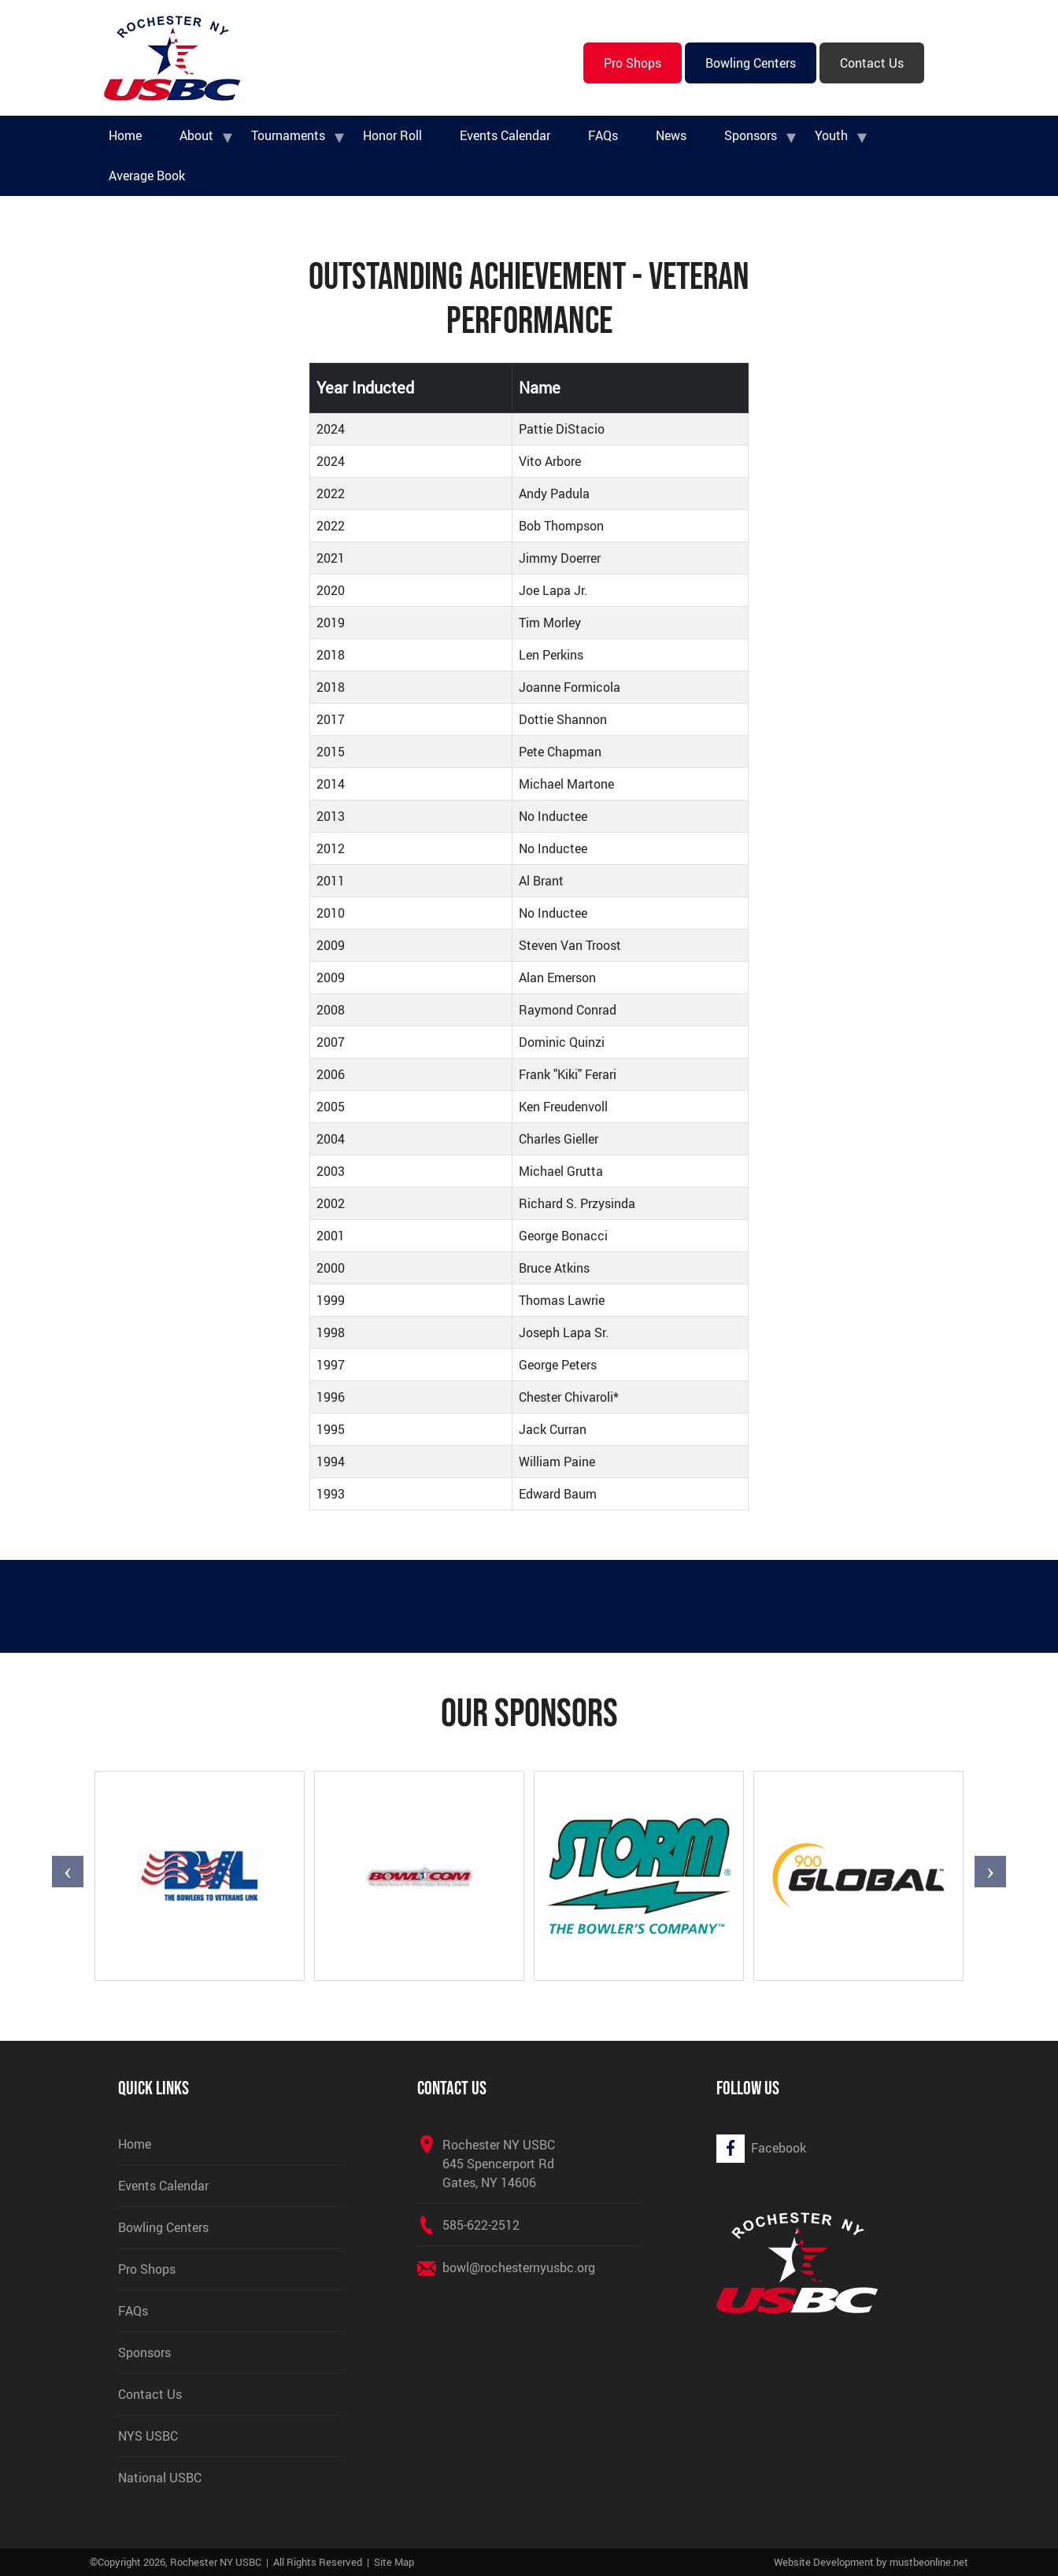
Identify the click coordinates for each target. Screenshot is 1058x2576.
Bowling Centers (750, 63)
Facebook (778, 2148)
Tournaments (288, 135)
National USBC (160, 2477)
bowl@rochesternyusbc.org (518, 2267)
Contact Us (872, 63)
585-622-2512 (481, 2225)
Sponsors (750, 135)
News (671, 135)
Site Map (394, 2562)
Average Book (147, 175)
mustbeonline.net (929, 2562)
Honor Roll (392, 135)
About (196, 135)
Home (125, 135)
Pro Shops (632, 63)
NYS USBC (148, 2436)
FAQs (603, 135)
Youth (831, 135)
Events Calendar (505, 135)
